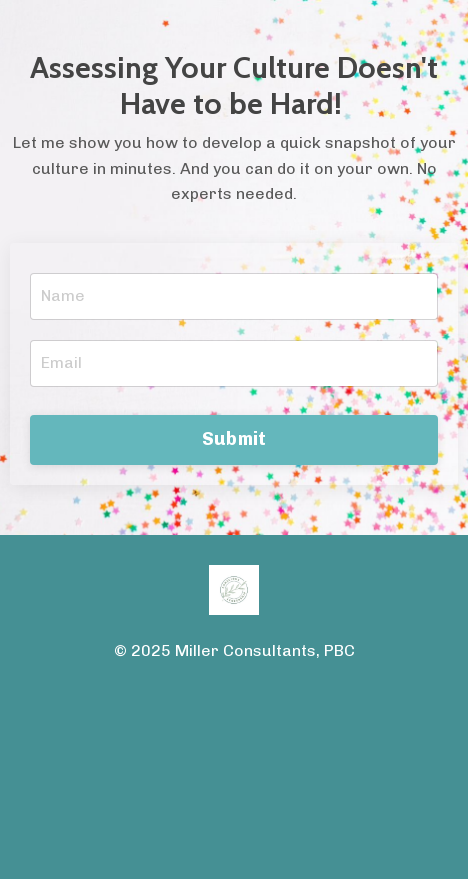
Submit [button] (234, 439)
